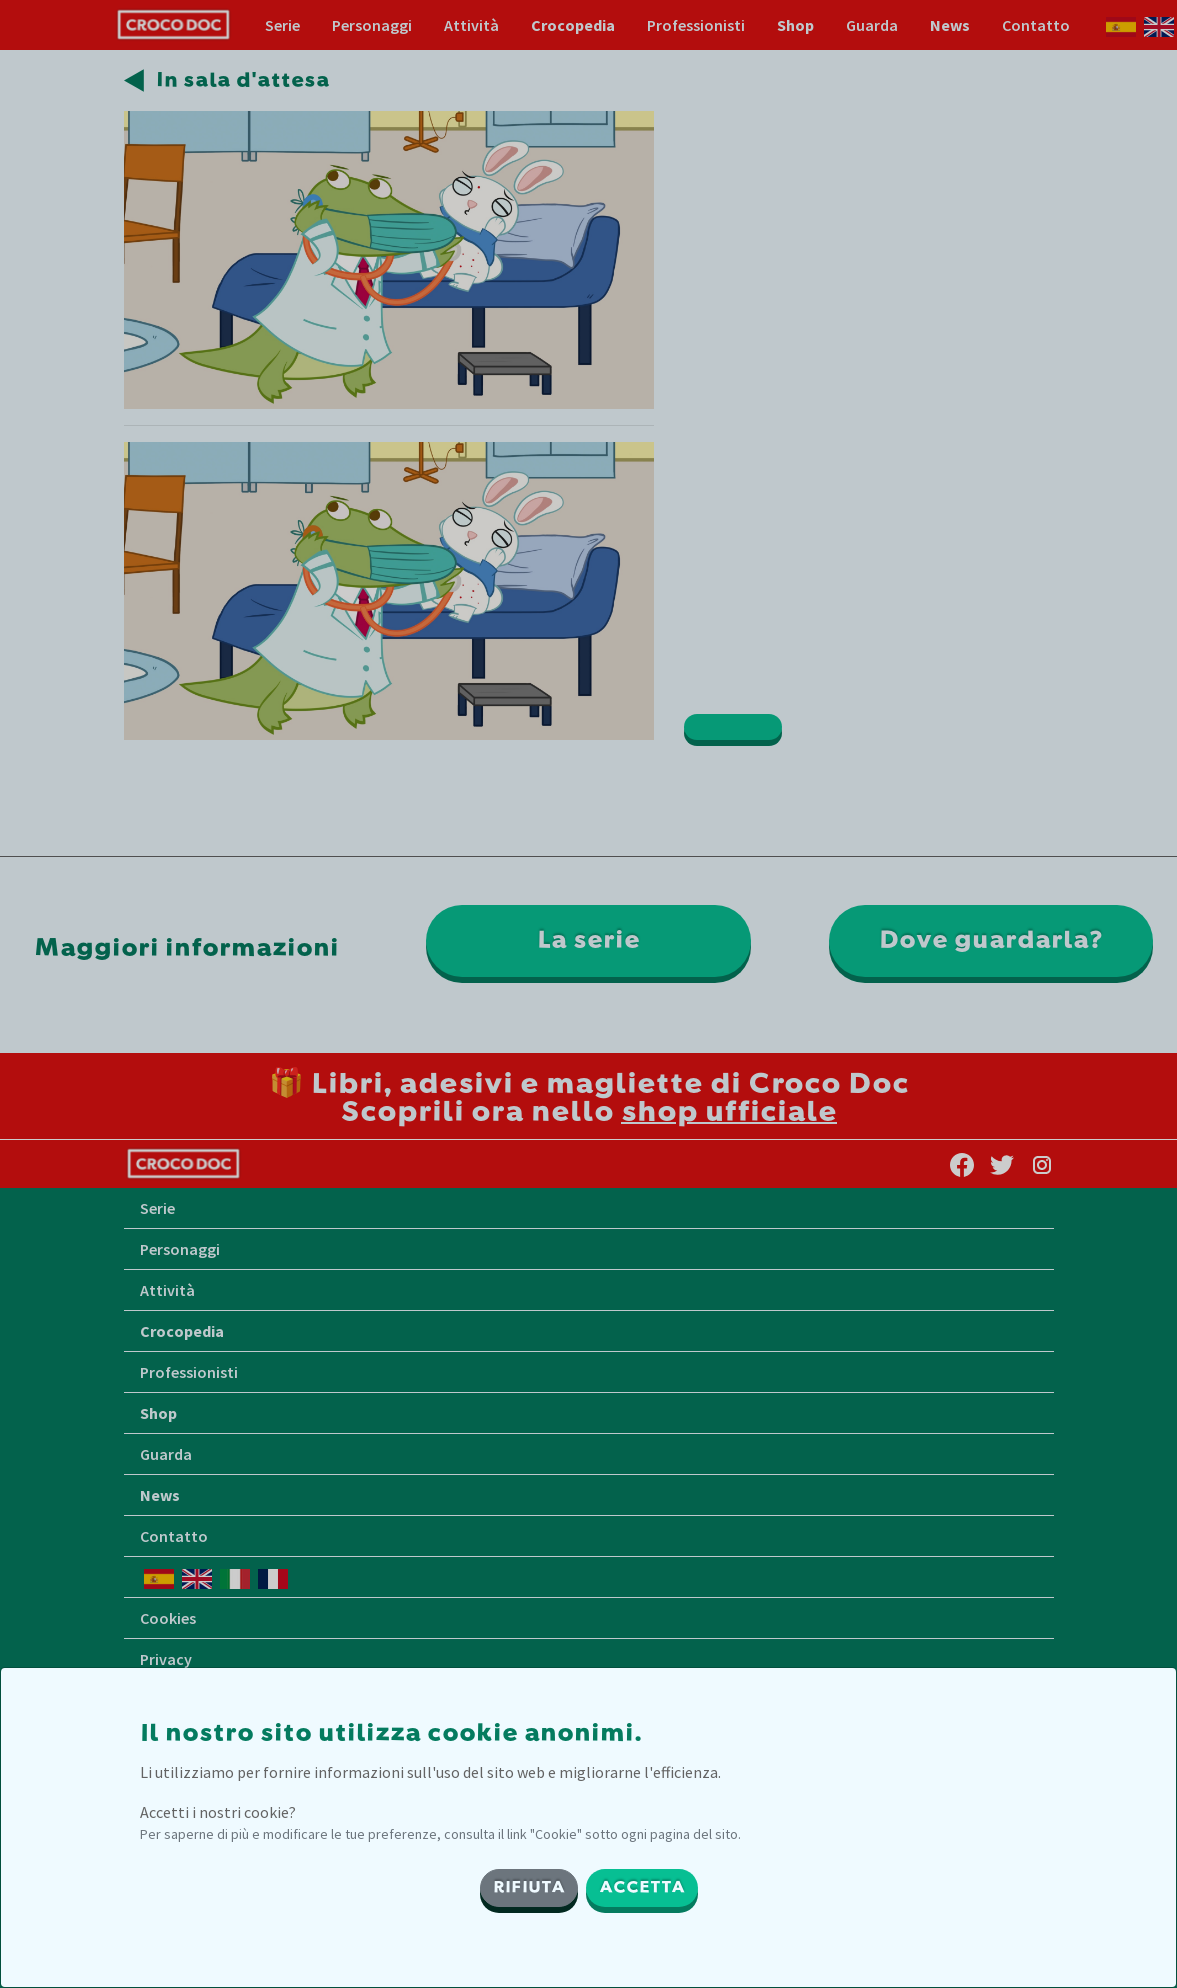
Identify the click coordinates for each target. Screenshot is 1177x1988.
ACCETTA (642, 1888)
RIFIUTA (529, 1888)
